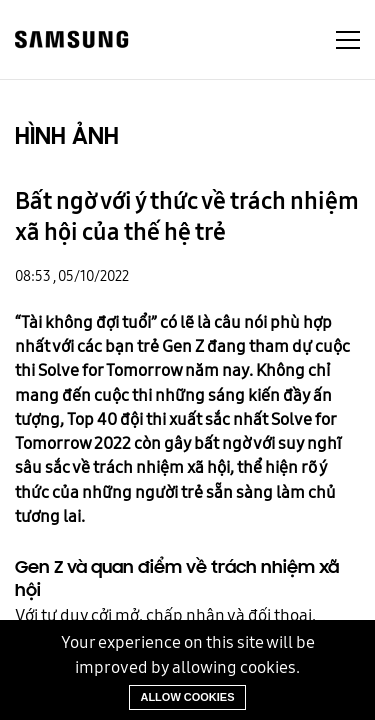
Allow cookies (187, 697)
